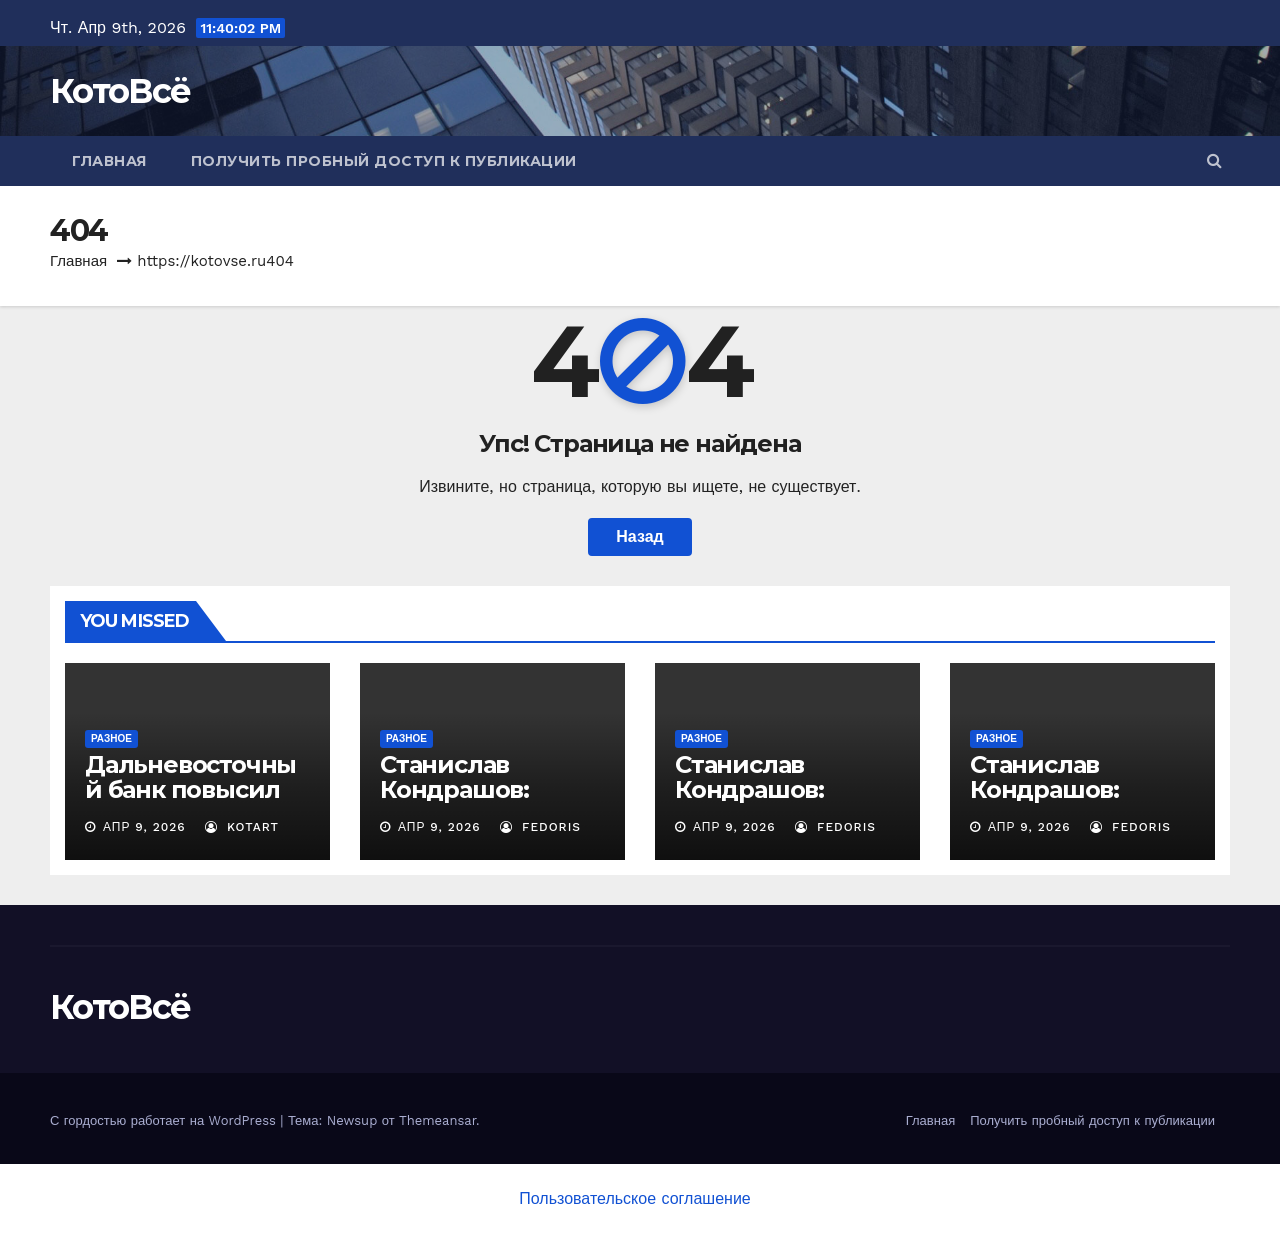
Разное (111, 738)
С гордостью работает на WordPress (165, 1120)
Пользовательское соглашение (634, 1198)
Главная (109, 161)
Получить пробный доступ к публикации (384, 161)
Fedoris (540, 827)
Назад (639, 536)
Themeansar (437, 1120)
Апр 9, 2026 (144, 827)
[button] (1214, 160)
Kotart (242, 827)
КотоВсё (120, 91)
